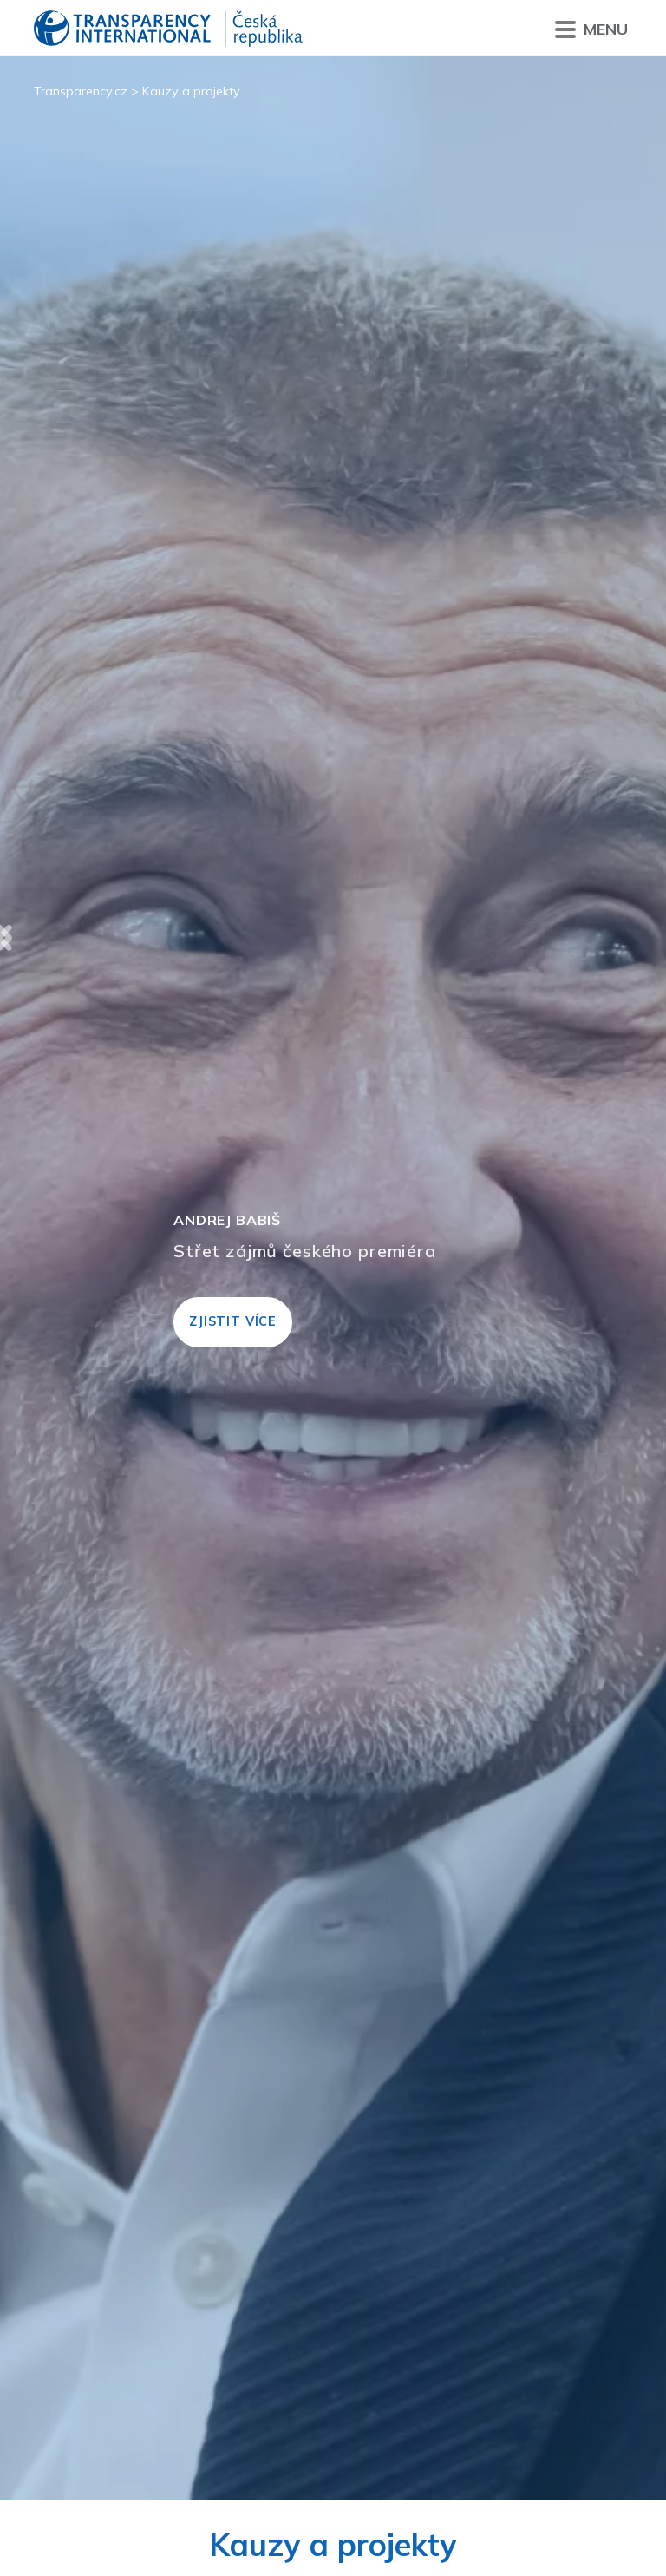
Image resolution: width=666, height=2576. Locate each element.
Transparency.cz (80, 91)
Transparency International (168, 29)
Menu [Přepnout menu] (591, 30)
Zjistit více (233, 1321)
